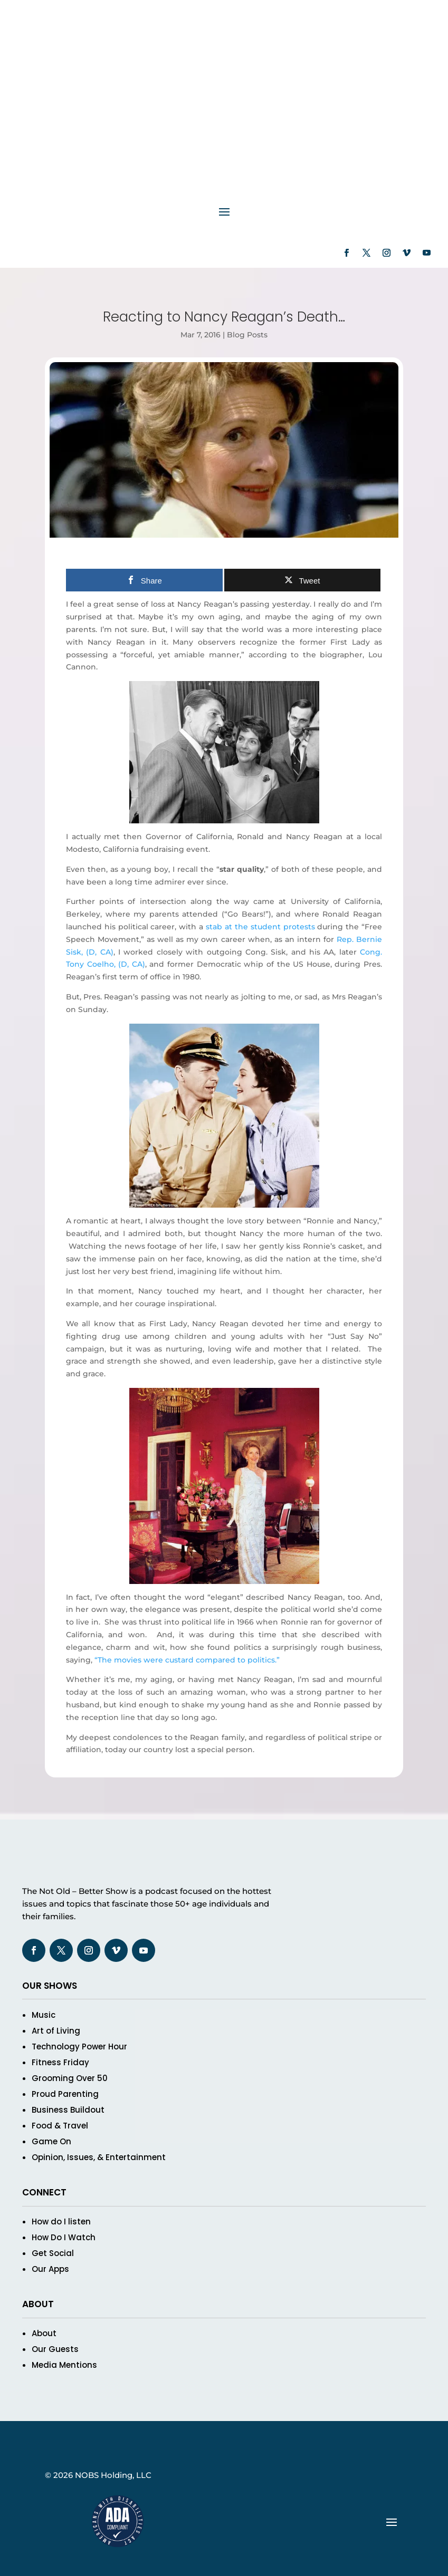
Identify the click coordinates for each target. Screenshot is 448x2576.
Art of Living (56, 2030)
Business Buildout (68, 2109)
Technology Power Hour (79, 2046)
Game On (51, 2141)
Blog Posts (247, 334)
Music (43, 2014)
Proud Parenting (65, 2093)
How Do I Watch (64, 2237)
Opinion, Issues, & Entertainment (99, 2157)
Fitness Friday (60, 2062)
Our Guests (55, 2349)
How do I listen (61, 2221)
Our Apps (50, 2268)
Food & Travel (60, 2125)
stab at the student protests (260, 926)
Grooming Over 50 (70, 2078)
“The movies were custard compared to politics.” (187, 1660)
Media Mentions (64, 2364)
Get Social (53, 2253)
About (44, 2333)
